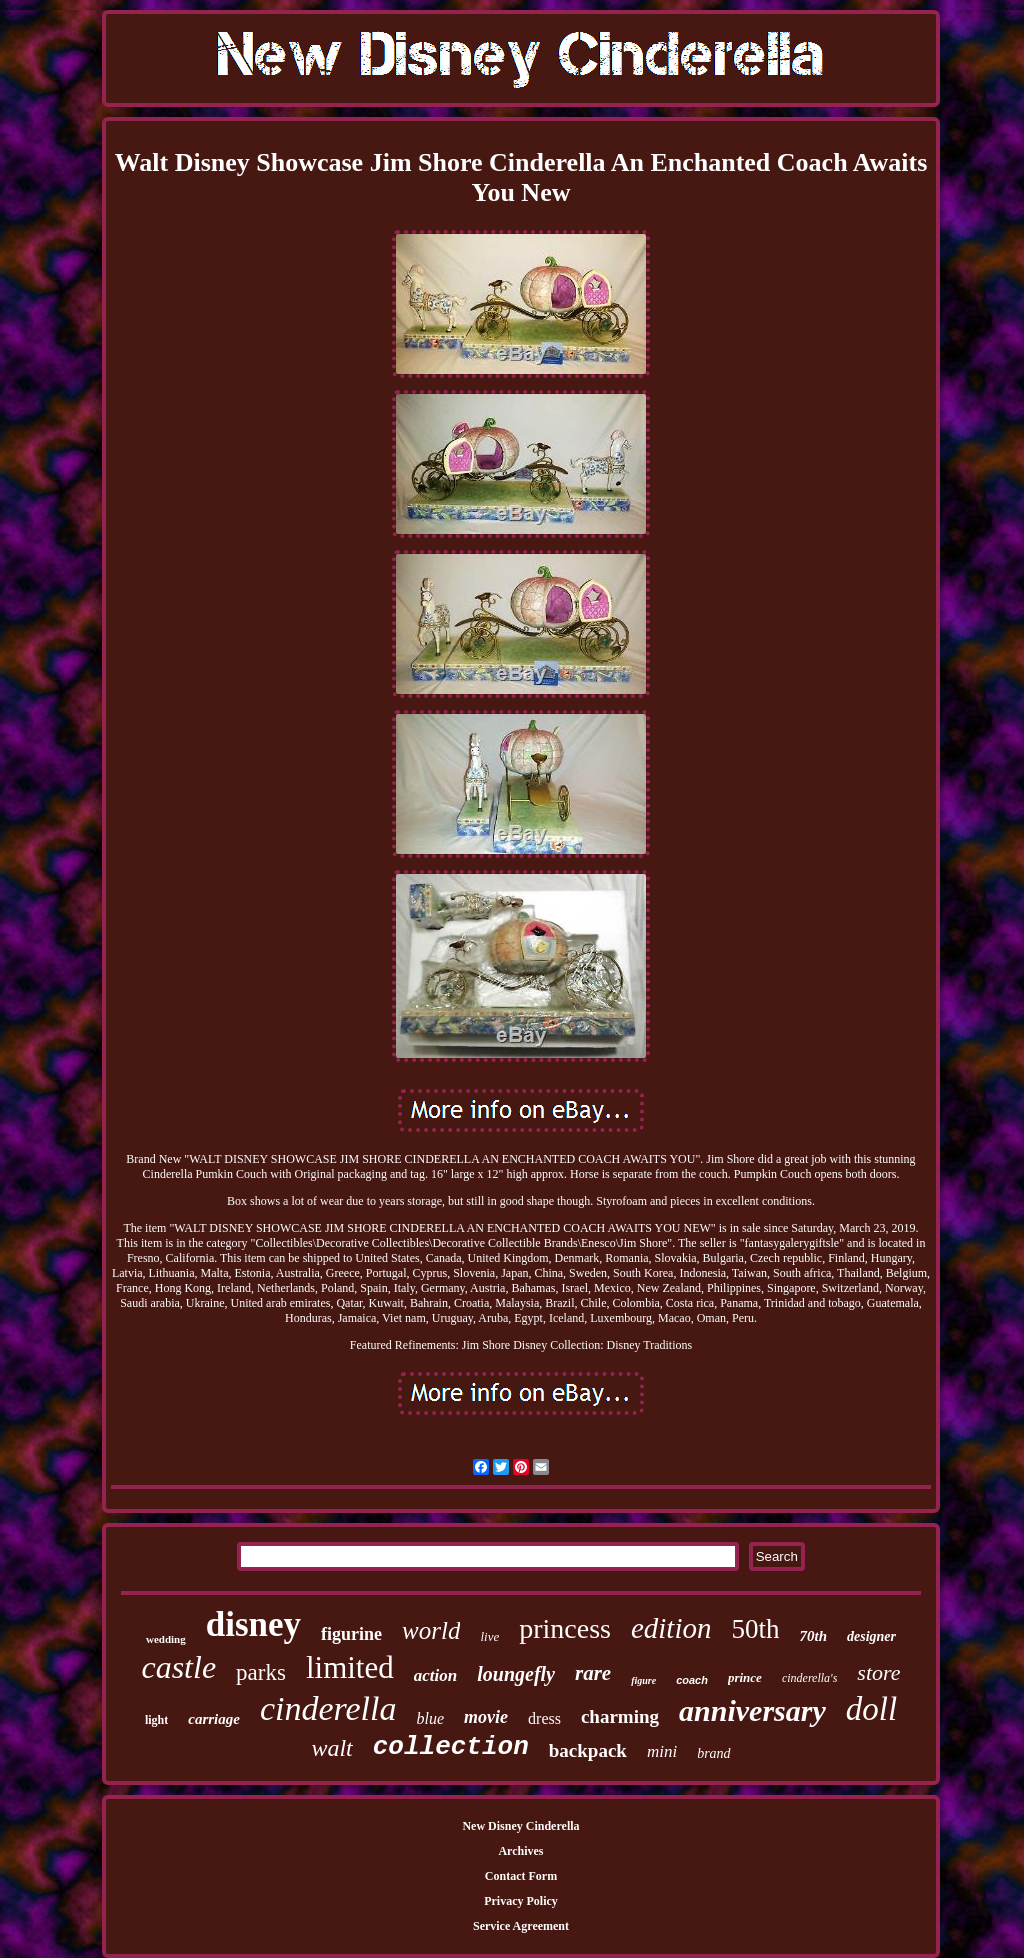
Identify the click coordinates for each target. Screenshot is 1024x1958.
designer (871, 1636)
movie (486, 1717)
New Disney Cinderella (520, 1826)
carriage (214, 1719)
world (431, 1630)
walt (331, 1748)
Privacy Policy (521, 1901)
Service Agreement (521, 1926)
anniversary (752, 1710)
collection (451, 1747)
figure (643, 1680)
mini (662, 1751)
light (156, 1720)
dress (544, 1718)
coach (692, 1680)
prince (745, 1677)
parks (261, 1672)
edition (671, 1628)
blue (431, 1718)
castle (178, 1667)
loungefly (516, 1674)
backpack (588, 1750)
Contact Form (521, 1876)
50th (755, 1629)
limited (350, 1667)
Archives (520, 1851)
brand (713, 1753)
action (435, 1675)
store (878, 1672)
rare (593, 1673)
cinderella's (809, 1678)
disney (253, 1624)
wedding (166, 1639)
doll (871, 1709)
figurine (351, 1634)
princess (565, 1628)
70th (814, 1636)
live (489, 1636)
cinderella (328, 1708)
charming (620, 1716)
